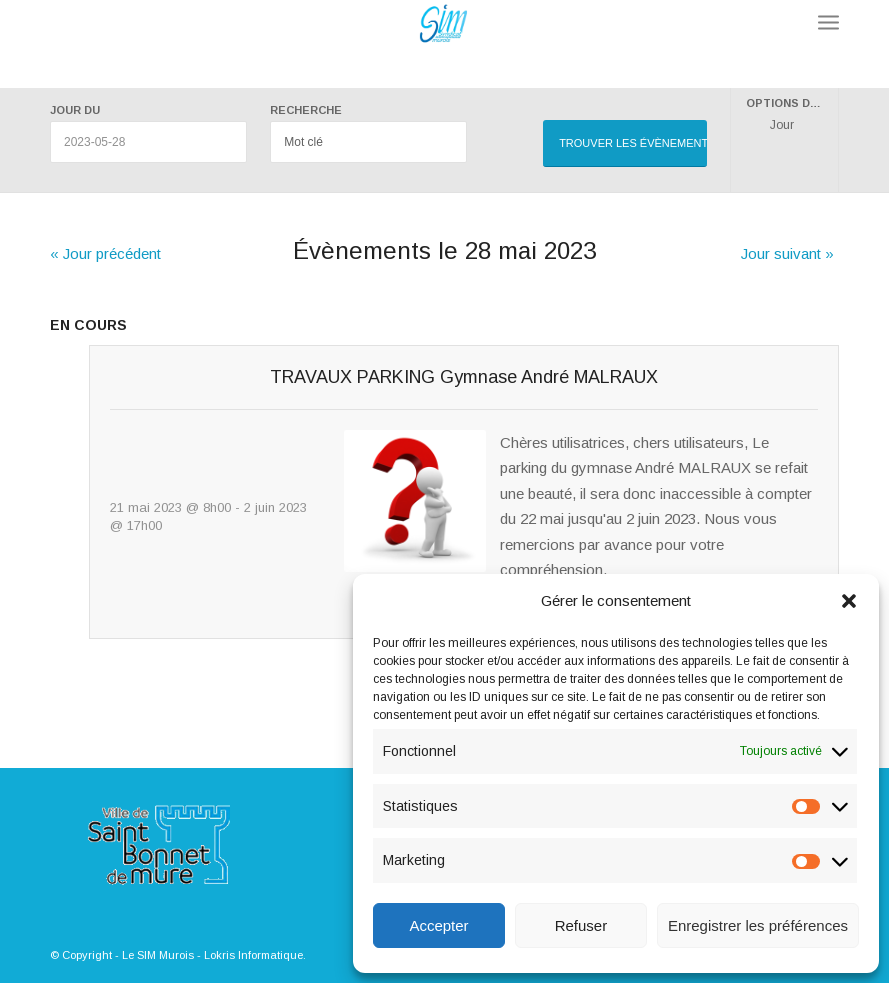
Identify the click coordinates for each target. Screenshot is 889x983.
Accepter (438, 925)
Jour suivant (787, 253)
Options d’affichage (792, 103)
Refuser (581, 925)
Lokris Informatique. (255, 955)
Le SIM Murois (158, 955)
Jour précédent (105, 253)
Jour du (75, 110)
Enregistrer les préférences (758, 925)
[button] (849, 601)
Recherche (306, 110)
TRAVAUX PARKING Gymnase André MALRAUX (464, 377)
